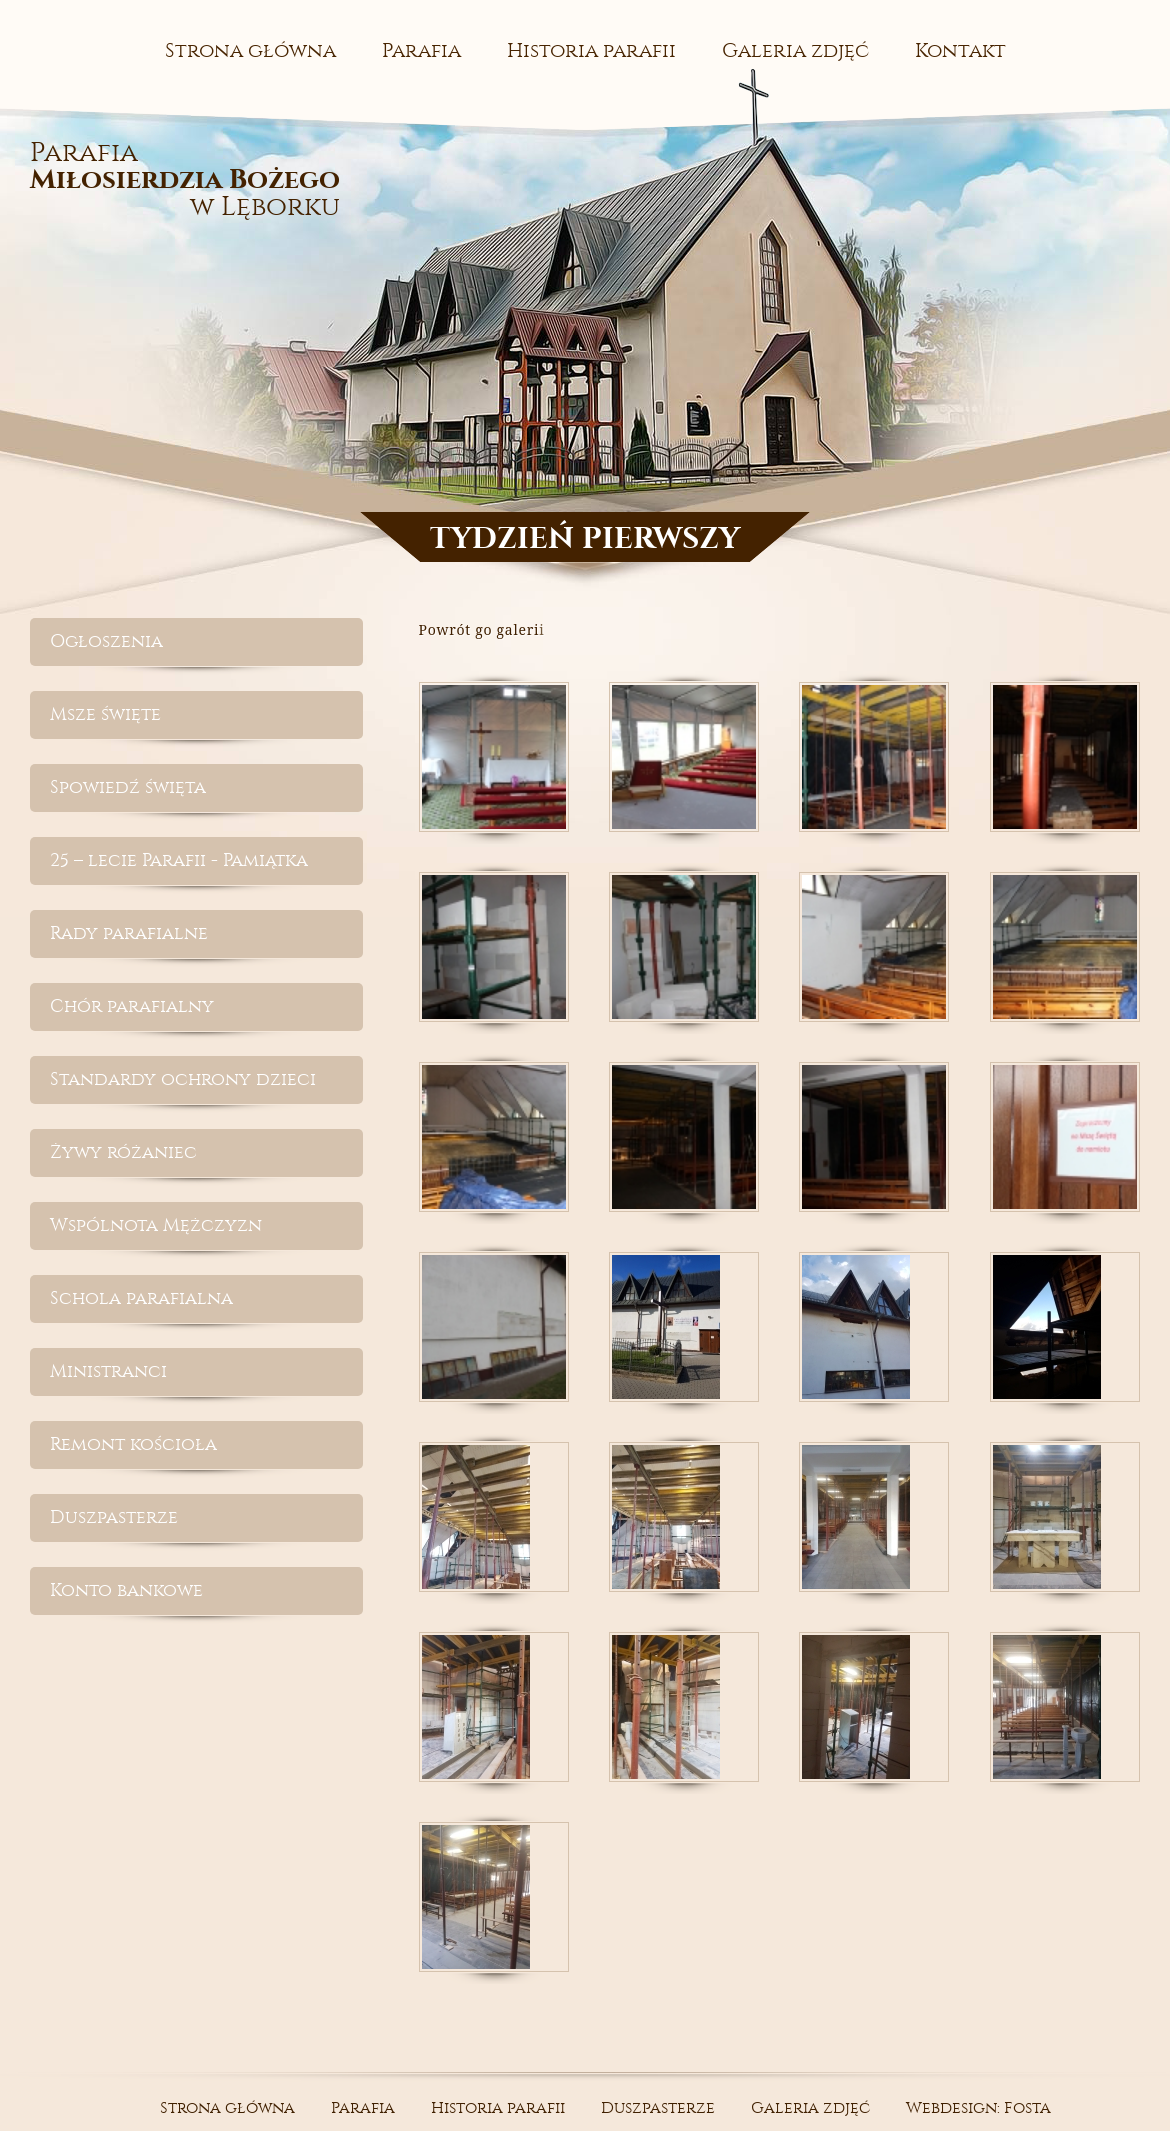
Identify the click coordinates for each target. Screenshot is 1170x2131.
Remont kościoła (133, 1444)
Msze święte (105, 714)
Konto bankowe (126, 1590)
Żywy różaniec (123, 1152)
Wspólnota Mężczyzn (156, 1225)
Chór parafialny (132, 1006)
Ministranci (108, 1371)
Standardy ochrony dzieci (183, 1079)
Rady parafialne (129, 933)
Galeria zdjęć (795, 50)
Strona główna (250, 50)
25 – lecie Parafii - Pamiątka (179, 860)
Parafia (421, 50)
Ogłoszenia (106, 641)
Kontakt (960, 50)
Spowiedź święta (128, 787)
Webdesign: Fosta (978, 2107)
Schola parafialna (141, 1298)
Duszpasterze (114, 1517)
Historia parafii (591, 50)
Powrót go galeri (479, 629)
